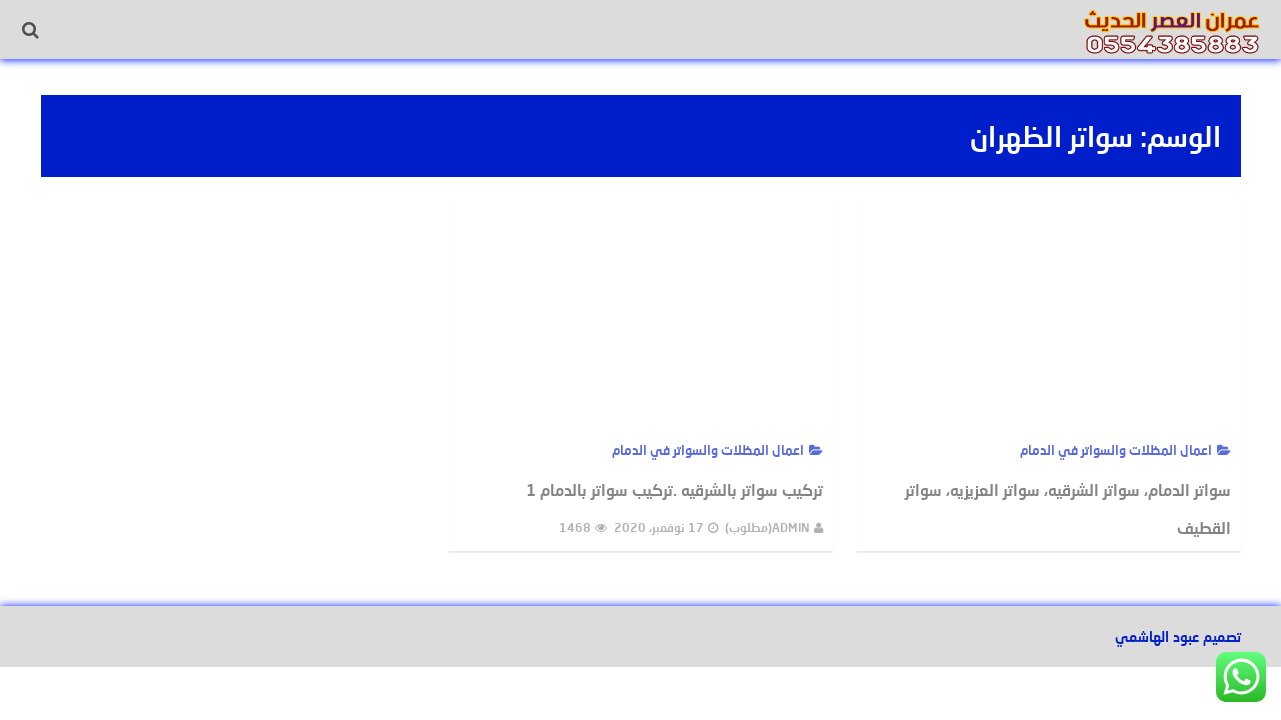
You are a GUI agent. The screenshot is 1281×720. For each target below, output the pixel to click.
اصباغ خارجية (608, 29)
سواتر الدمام (189, 29)
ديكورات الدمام (408, 29)
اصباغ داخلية (708, 29)
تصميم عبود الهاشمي (1178, 636)
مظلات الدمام (294, 29)
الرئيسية (793, 29)
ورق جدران (513, 29)
